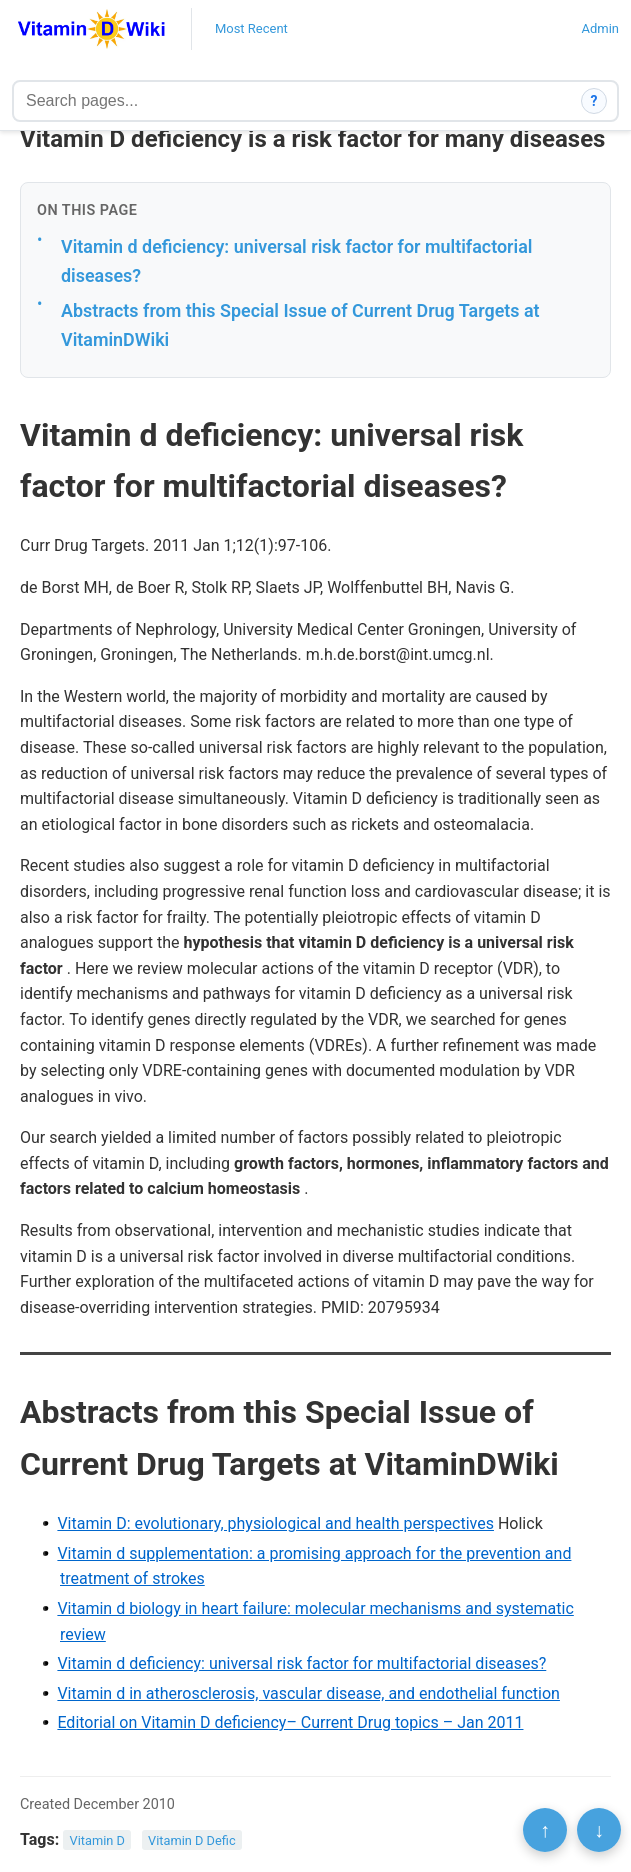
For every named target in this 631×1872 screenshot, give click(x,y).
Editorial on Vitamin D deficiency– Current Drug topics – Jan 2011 (290, 1722)
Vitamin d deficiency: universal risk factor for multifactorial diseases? (296, 261)
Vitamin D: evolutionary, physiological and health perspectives (275, 1523)
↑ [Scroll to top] (545, 1830)
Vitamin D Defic (192, 1840)
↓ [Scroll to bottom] (599, 1830)
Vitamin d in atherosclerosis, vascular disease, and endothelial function (308, 1693)
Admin (600, 28)
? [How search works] (594, 101)
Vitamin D (97, 1840)
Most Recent (251, 28)
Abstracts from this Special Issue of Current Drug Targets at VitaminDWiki (300, 325)
